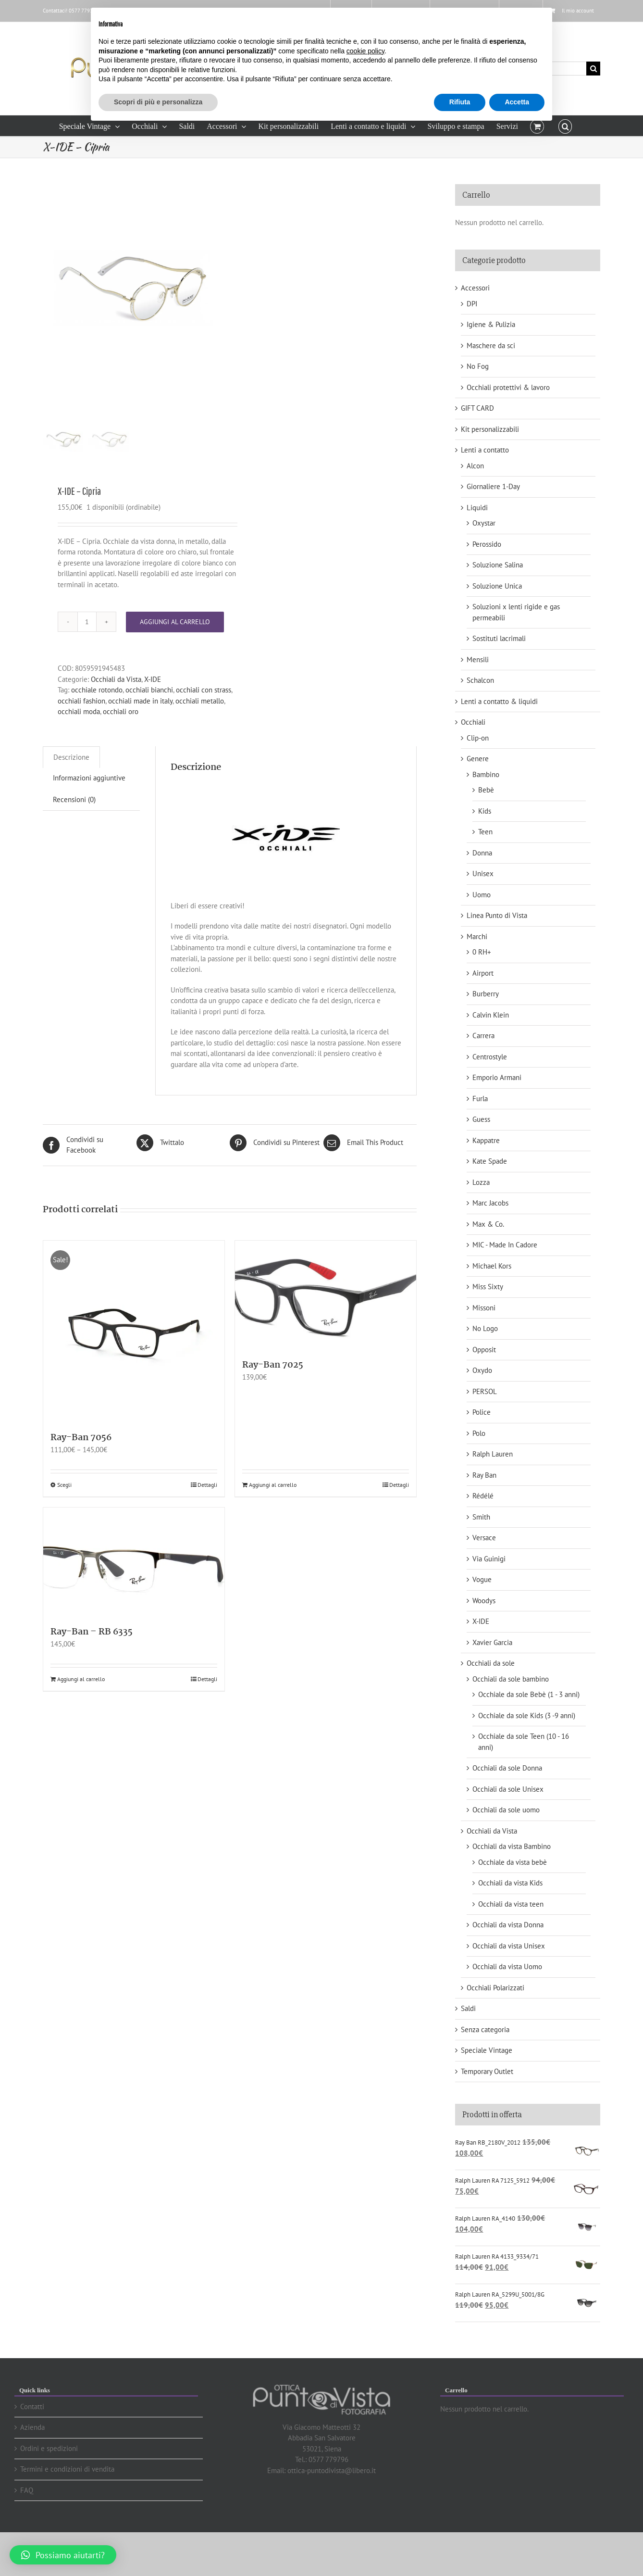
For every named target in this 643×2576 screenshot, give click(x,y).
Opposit (484, 1349)
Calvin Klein (490, 1014)
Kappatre (486, 1140)
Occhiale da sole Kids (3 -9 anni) (526, 1715)
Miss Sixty (487, 1286)
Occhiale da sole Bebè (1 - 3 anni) (529, 1694)
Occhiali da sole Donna (507, 1767)
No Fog (478, 366)
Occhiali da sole (491, 1663)
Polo (478, 1433)
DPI (472, 303)
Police (481, 1412)
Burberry (485, 993)
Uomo (481, 894)
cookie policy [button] (365, 51)
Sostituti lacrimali (499, 638)
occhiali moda (79, 749)
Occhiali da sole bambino (510, 1679)
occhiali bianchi (149, 728)
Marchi (477, 936)
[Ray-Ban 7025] (325, 1333)
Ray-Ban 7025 (272, 1403)
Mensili (478, 659)
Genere (478, 758)
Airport (483, 973)
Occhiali (473, 722)
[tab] (71, 796)
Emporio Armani (496, 1077)
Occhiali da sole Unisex (508, 1789)
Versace (484, 1537)
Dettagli (207, 1523)
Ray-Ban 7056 (80, 1476)
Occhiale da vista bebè (512, 1862)
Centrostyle (489, 1056)
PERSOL (484, 1391)
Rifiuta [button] (459, 102)
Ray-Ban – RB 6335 (91, 1670)
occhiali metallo (199, 739)
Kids (484, 811)
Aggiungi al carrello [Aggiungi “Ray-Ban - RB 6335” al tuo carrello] (81, 1717)
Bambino (485, 774)
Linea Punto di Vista (497, 915)
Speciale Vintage (486, 2050)
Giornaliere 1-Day (493, 486)
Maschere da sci (491, 345)
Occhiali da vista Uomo (507, 1966)
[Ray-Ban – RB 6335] (133, 1600)
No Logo (485, 1328)
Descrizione (71, 795)
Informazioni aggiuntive (89, 816)
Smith (481, 1516)
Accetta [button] (517, 102)
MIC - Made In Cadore (504, 1244)
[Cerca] (593, 68)
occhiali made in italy (140, 739)
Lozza (481, 1182)
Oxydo (482, 1370)
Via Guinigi (489, 1558)
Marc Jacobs (490, 1202)
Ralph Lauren (492, 1453)
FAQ (26, 2490)
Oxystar (483, 523)
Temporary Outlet (487, 2071)
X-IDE (152, 717)
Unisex (483, 873)
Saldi (468, 2008)
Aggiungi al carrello (175, 660)
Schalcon (480, 680)
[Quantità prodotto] (87, 660)
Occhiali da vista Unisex (508, 1945)
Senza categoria (485, 2029)
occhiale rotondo (97, 728)
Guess (481, 1119)
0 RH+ (481, 951)
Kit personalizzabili (490, 429)
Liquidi (477, 507)
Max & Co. (488, 1224)
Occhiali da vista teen (511, 1904)
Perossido (486, 544)
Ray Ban (484, 1475)
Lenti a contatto (485, 449)
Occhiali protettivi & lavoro (508, 387)
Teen (485, 831)
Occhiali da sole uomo (506, 1809)
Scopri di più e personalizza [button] (158, 102)
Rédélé (483, 1495)
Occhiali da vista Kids (510, 1882)
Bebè (486, 789)
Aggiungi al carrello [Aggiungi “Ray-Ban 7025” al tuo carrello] (273, 1523)
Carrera (483, 1035)
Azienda (32, 2427)
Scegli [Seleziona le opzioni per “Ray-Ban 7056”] (64, 1523)
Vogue (482, 1579)
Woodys (483, 1600)
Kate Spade (489, 1161)
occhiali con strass (203, 728)
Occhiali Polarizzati (495, 1987)
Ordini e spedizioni (49, 2448)
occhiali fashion (81, 739)
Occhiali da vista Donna (508, 1924)
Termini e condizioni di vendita (67, 2469)
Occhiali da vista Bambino (511, 1846)
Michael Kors (491, 1265)
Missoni (483, 1307)
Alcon (475, 465)
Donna (482, 852)
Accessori (475, 287)
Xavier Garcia (492, 1642)
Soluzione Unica (497, 586)
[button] (565, 125)
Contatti (32, 2406)
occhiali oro (120, 749)
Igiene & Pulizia (491, 324)
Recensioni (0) (74, 837)
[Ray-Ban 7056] (133, 1369)
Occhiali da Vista (116, 717)
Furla (480, 1098)
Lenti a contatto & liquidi (499, 701)
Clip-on (478, 737)
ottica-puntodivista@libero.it (331, 2470)
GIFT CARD (477, 408)
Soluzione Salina (497, 564)
